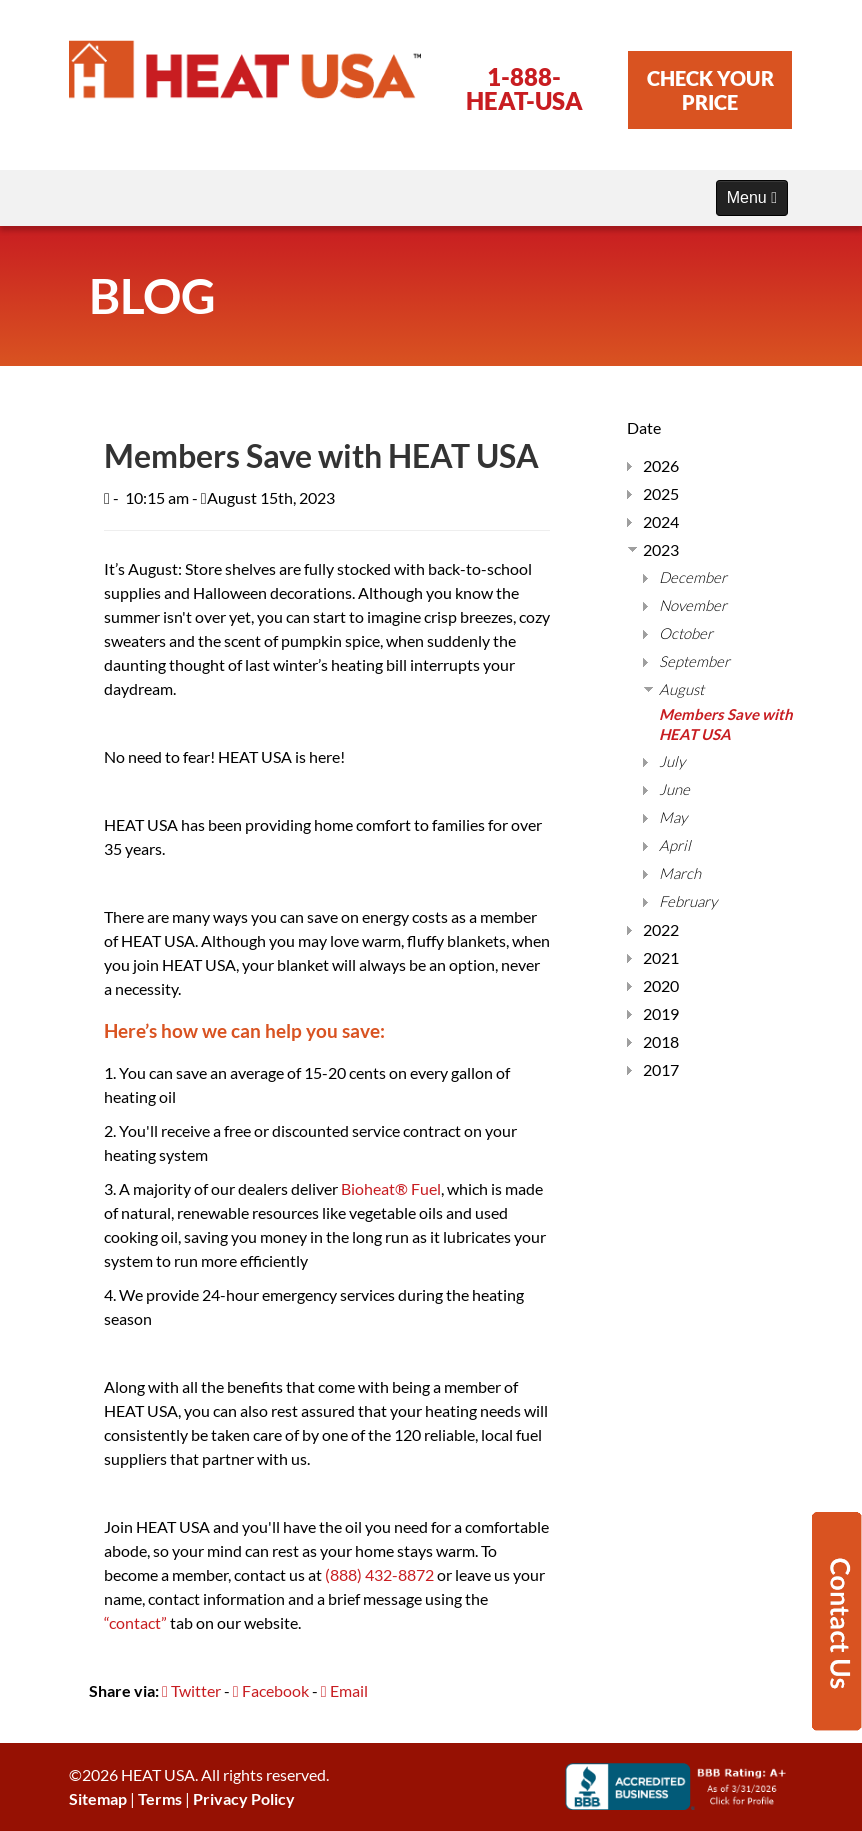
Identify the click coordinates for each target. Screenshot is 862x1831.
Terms (160, 1798)
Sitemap (98, 1798)
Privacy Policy (244, 1798)
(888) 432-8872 (379, 1574)
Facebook (271, 1690)
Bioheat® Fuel (391, 1188)
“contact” (135, 1622)
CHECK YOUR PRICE (710, 90)
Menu (752, 197)
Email (344, 1690)
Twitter (191, 1690)
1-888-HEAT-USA (524, 88)
